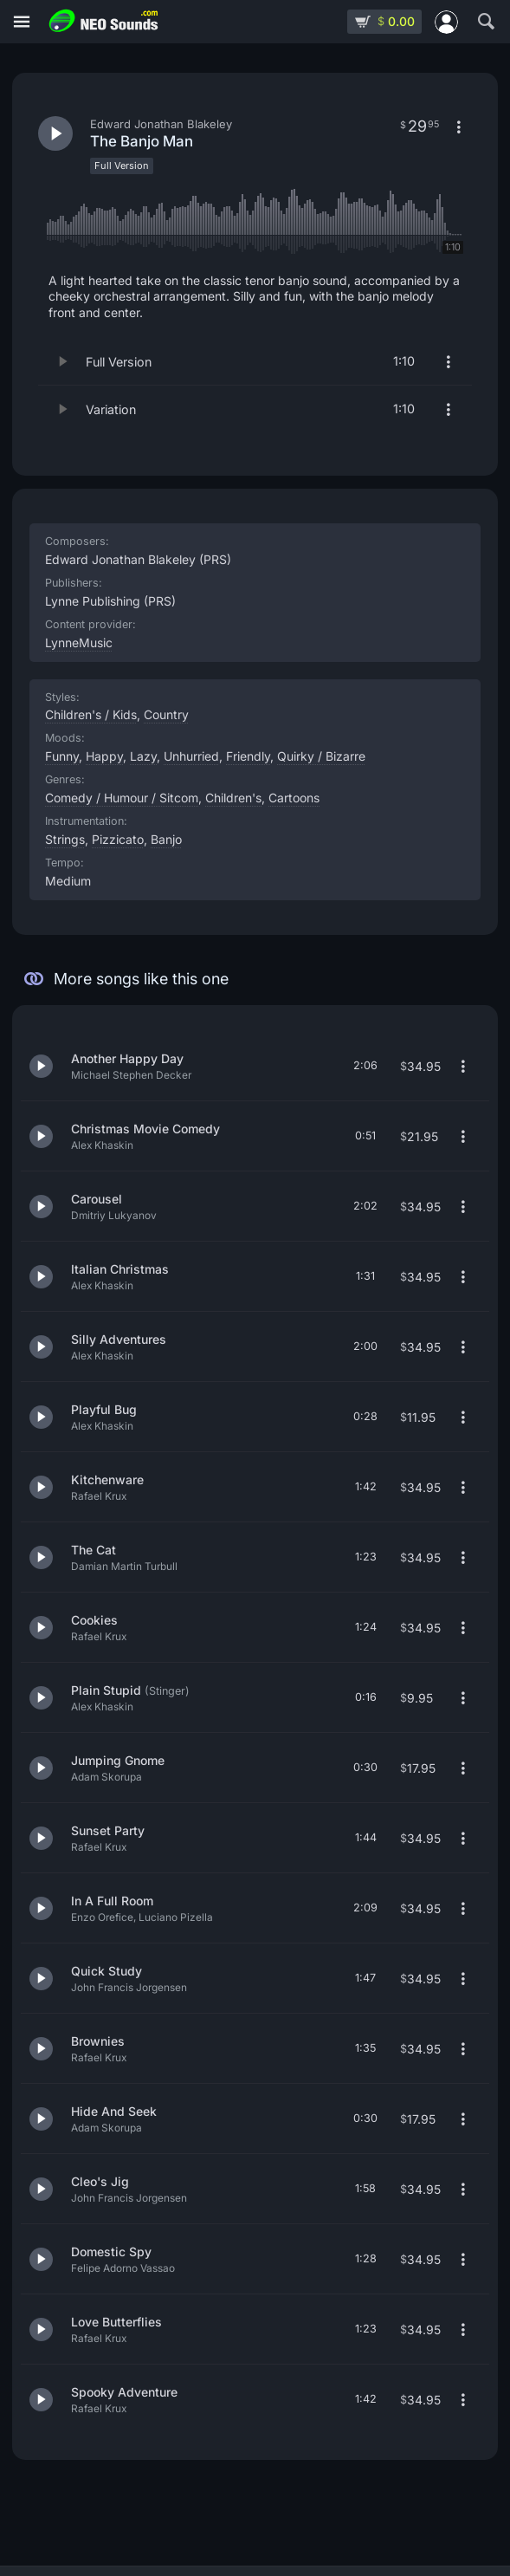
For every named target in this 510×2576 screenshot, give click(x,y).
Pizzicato (118, 839)
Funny (62, 756)
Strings (65, 839)
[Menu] (21, 22)
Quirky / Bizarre (321, 756)
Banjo (166, 839)
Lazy (143, 756)
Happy (104, 756)
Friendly (248, 756)
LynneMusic (79, 642)
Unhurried (191, 756)
